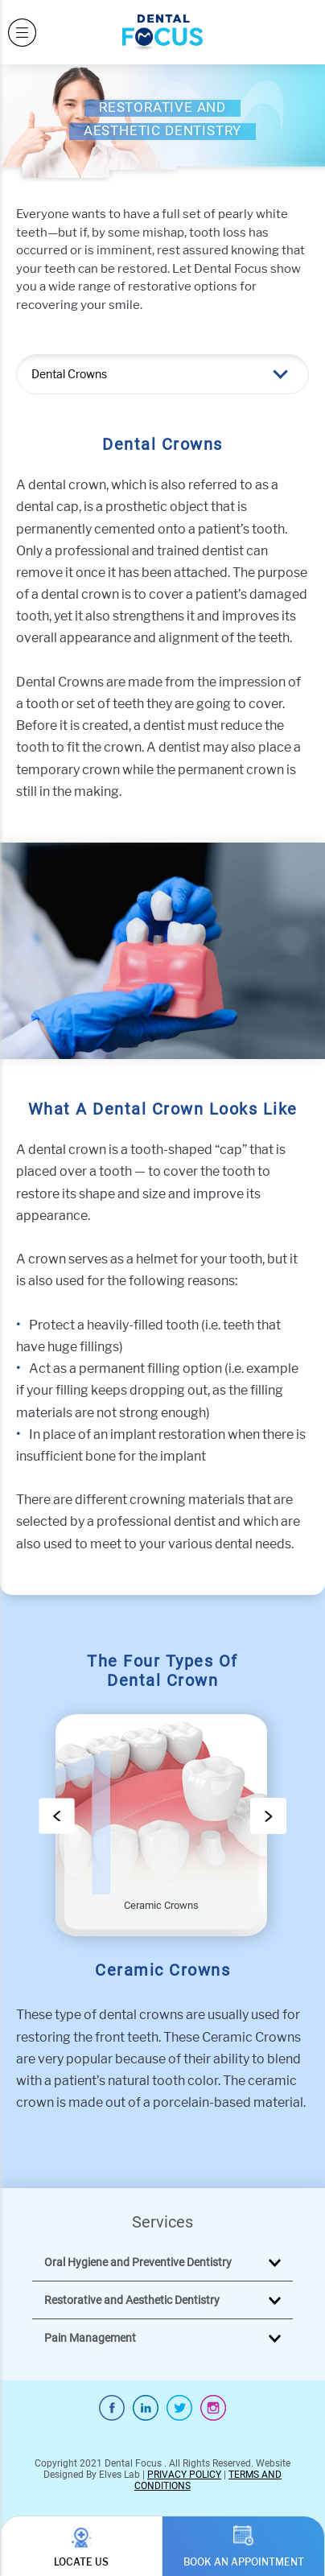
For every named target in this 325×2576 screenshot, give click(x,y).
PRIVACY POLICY (184, 2474)
